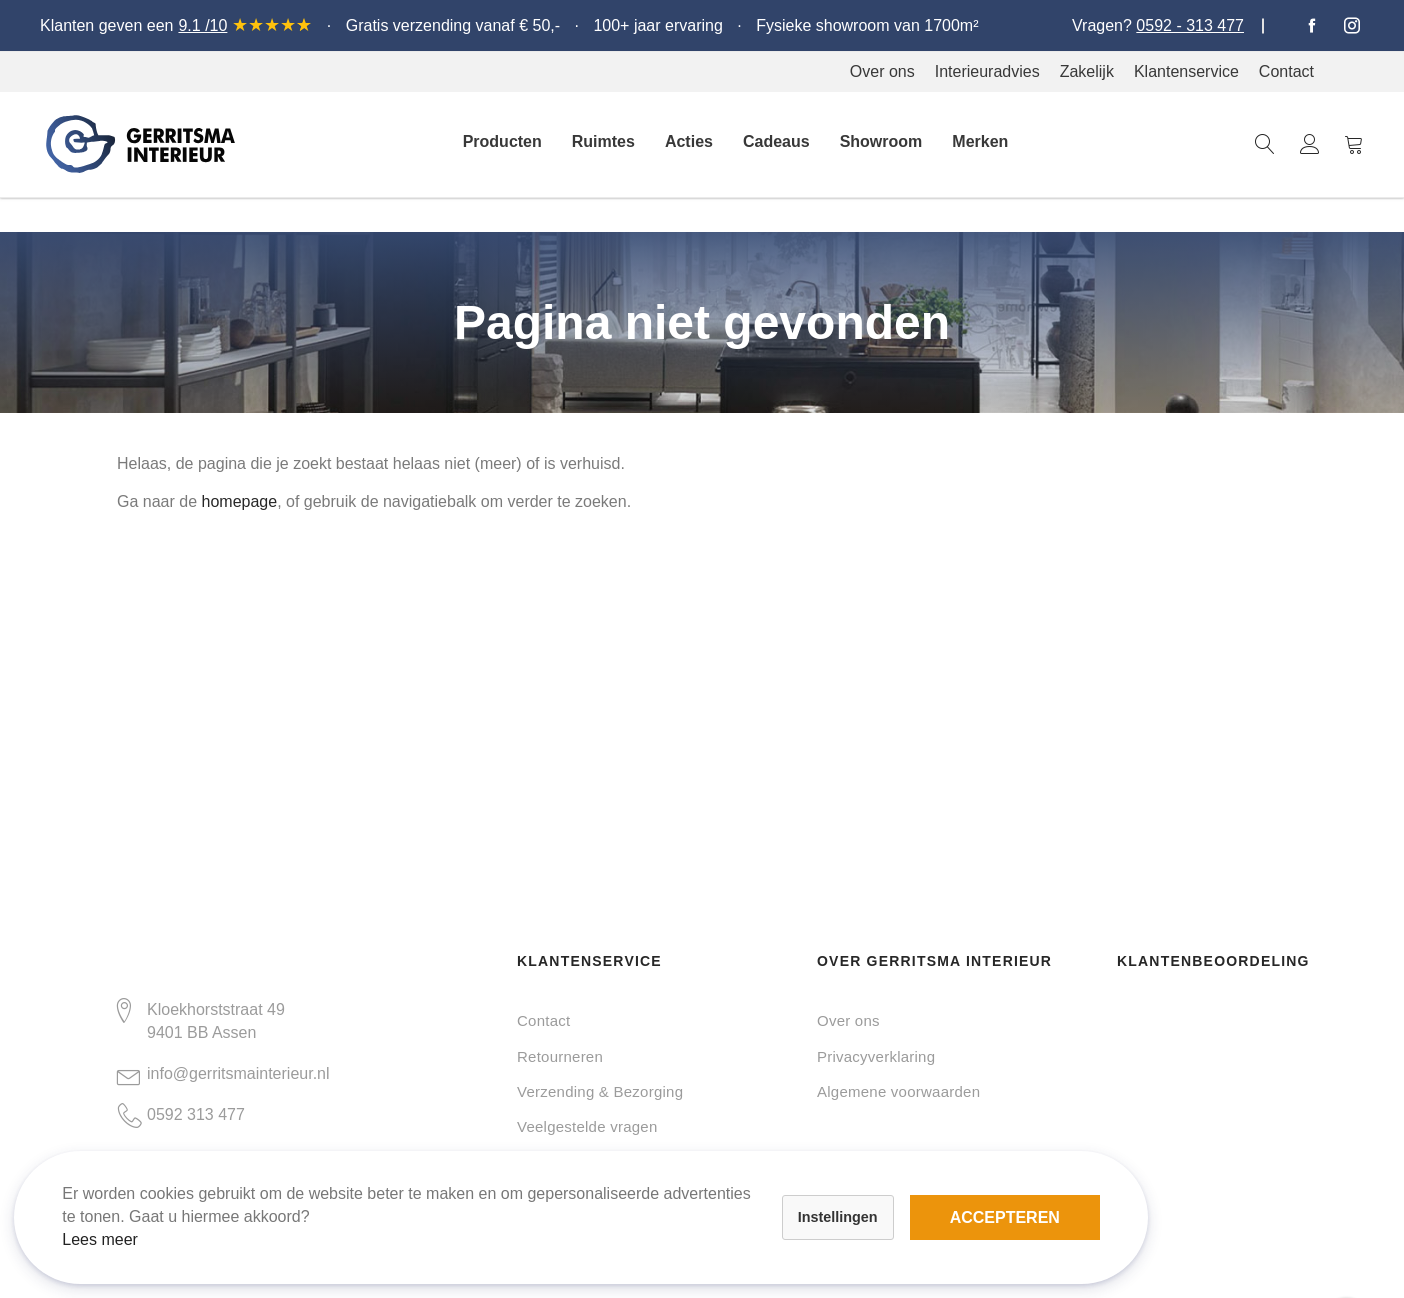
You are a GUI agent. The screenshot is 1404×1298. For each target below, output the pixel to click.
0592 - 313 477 (1190, 25)
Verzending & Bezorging (600, 1091)
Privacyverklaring (876, 1056)
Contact (543, 1020)
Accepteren (689, 1188)
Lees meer (118, 1221)
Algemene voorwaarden (898, 1091)
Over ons (848, 1020)
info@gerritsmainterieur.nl (238, 1073)
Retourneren (560, 1056)
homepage (240, 501)
